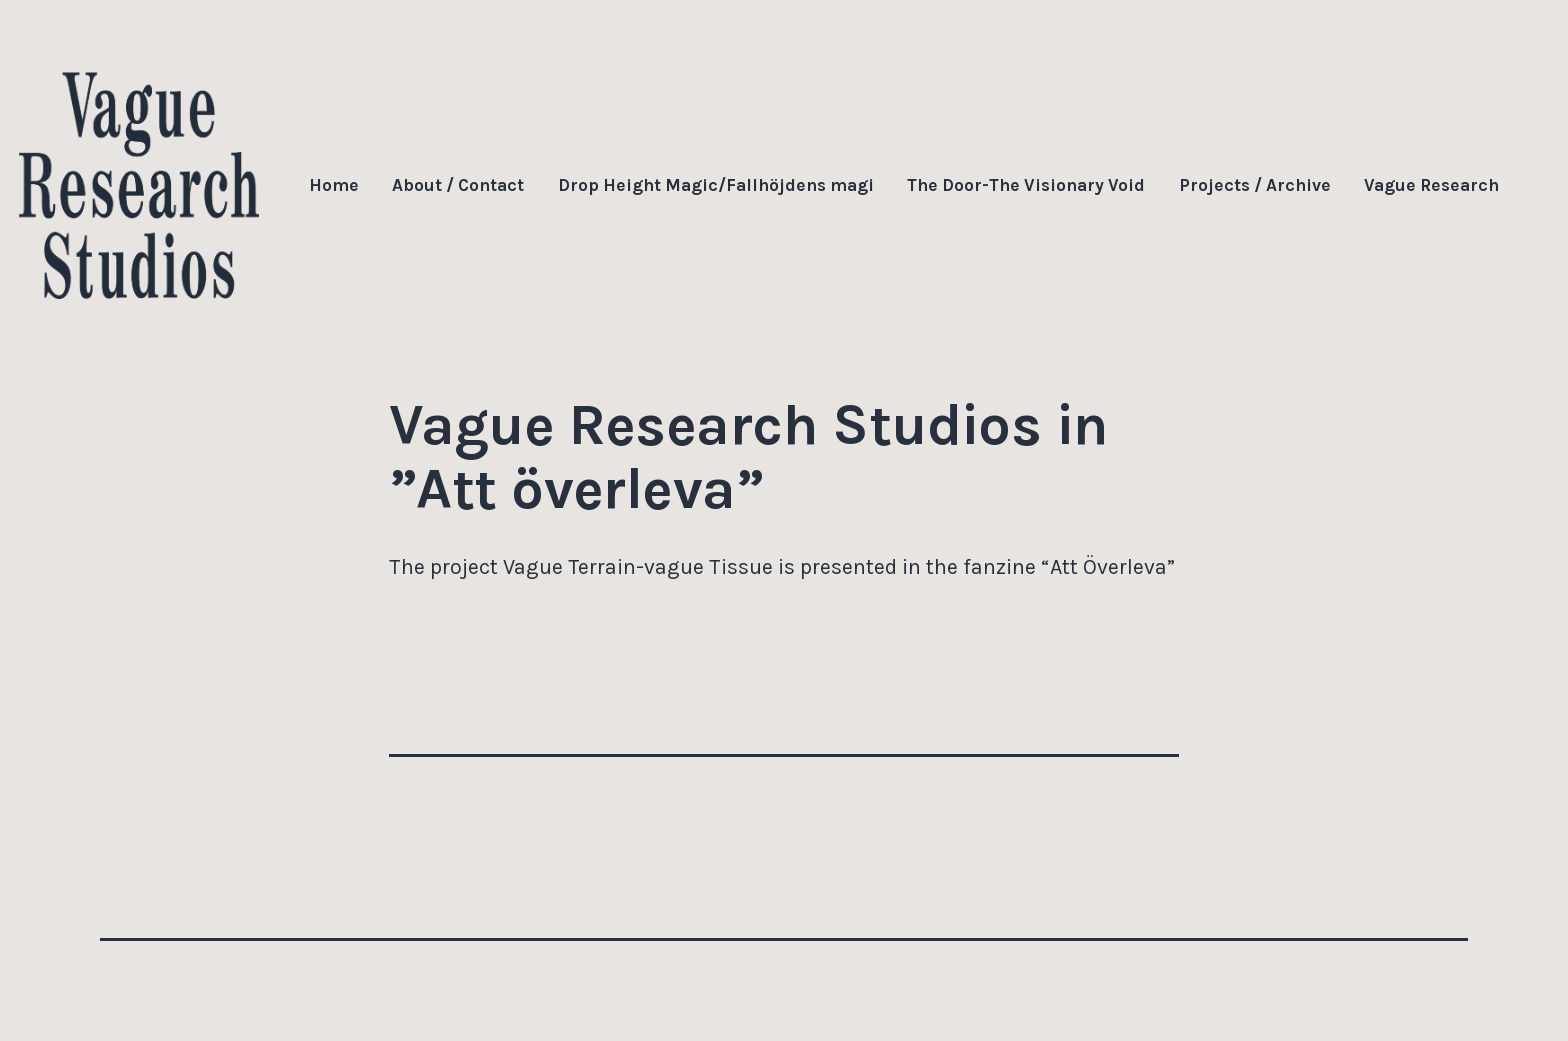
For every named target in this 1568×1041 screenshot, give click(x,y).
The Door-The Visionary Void (1026, 185)
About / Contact (458, 185)
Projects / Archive (1255, 185)
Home (334, 185)
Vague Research (1431, 185)
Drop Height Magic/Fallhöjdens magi (716, 185)
